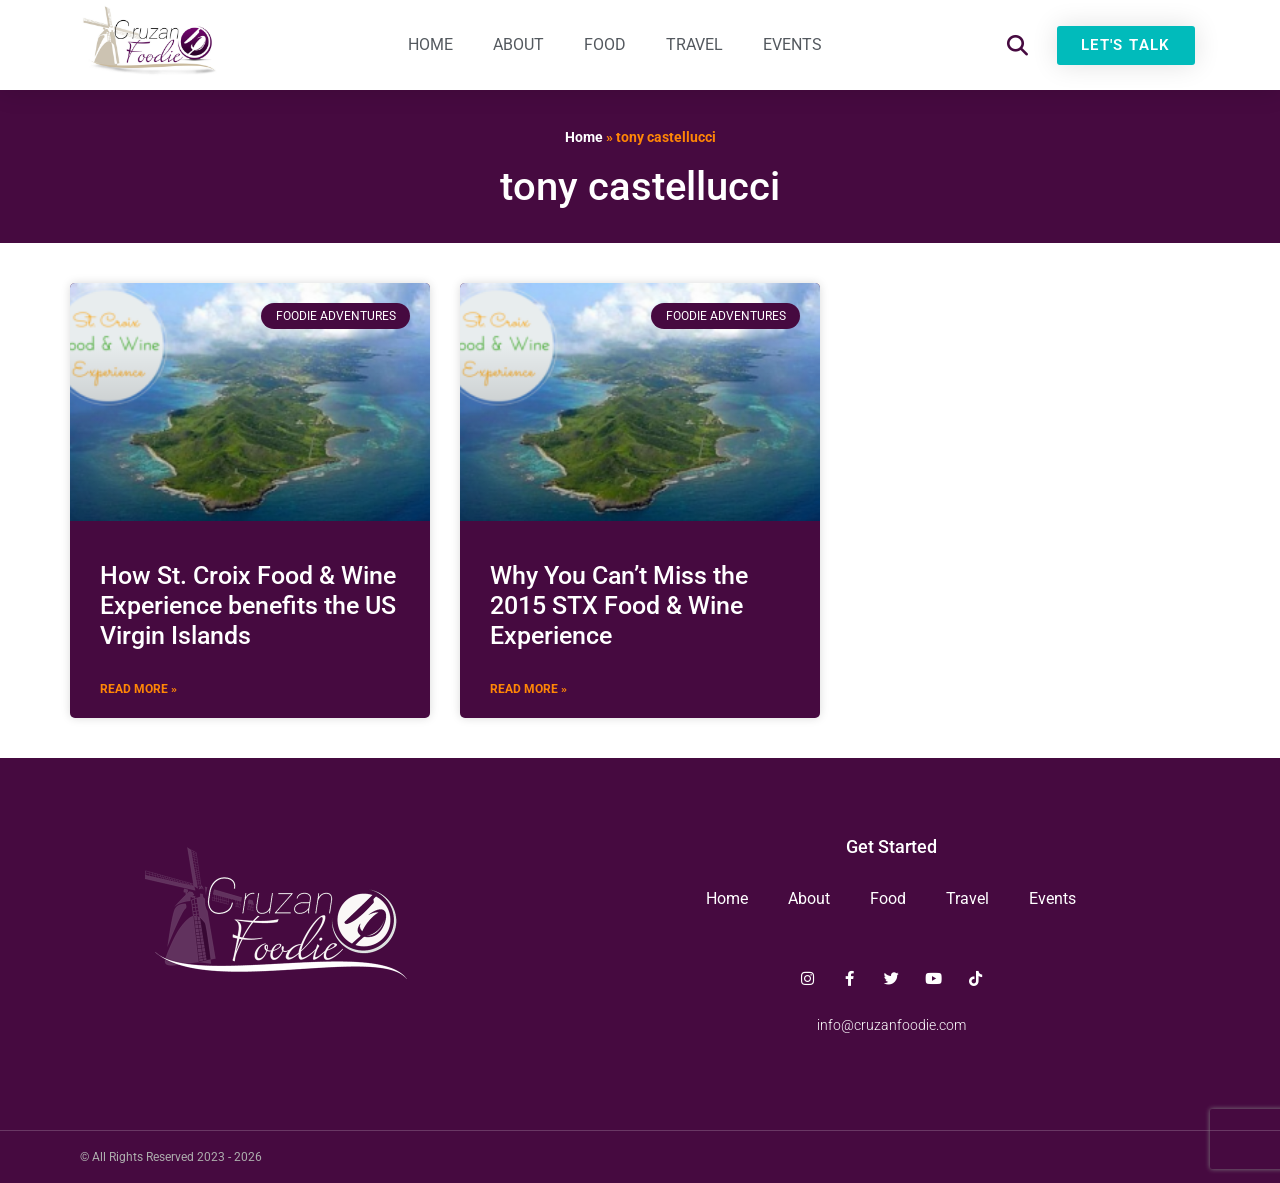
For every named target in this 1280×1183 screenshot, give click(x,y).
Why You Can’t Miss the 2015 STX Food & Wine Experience (619, 605)
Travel (694, 44)
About (518, 44)
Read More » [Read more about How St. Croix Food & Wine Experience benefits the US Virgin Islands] (138, 689)
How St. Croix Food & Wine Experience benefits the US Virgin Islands (248, 605)
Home (430, 44)
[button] (1017, 45)
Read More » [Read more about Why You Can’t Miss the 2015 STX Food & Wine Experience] (528, 689)
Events (792, 44)
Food (605, 44)
